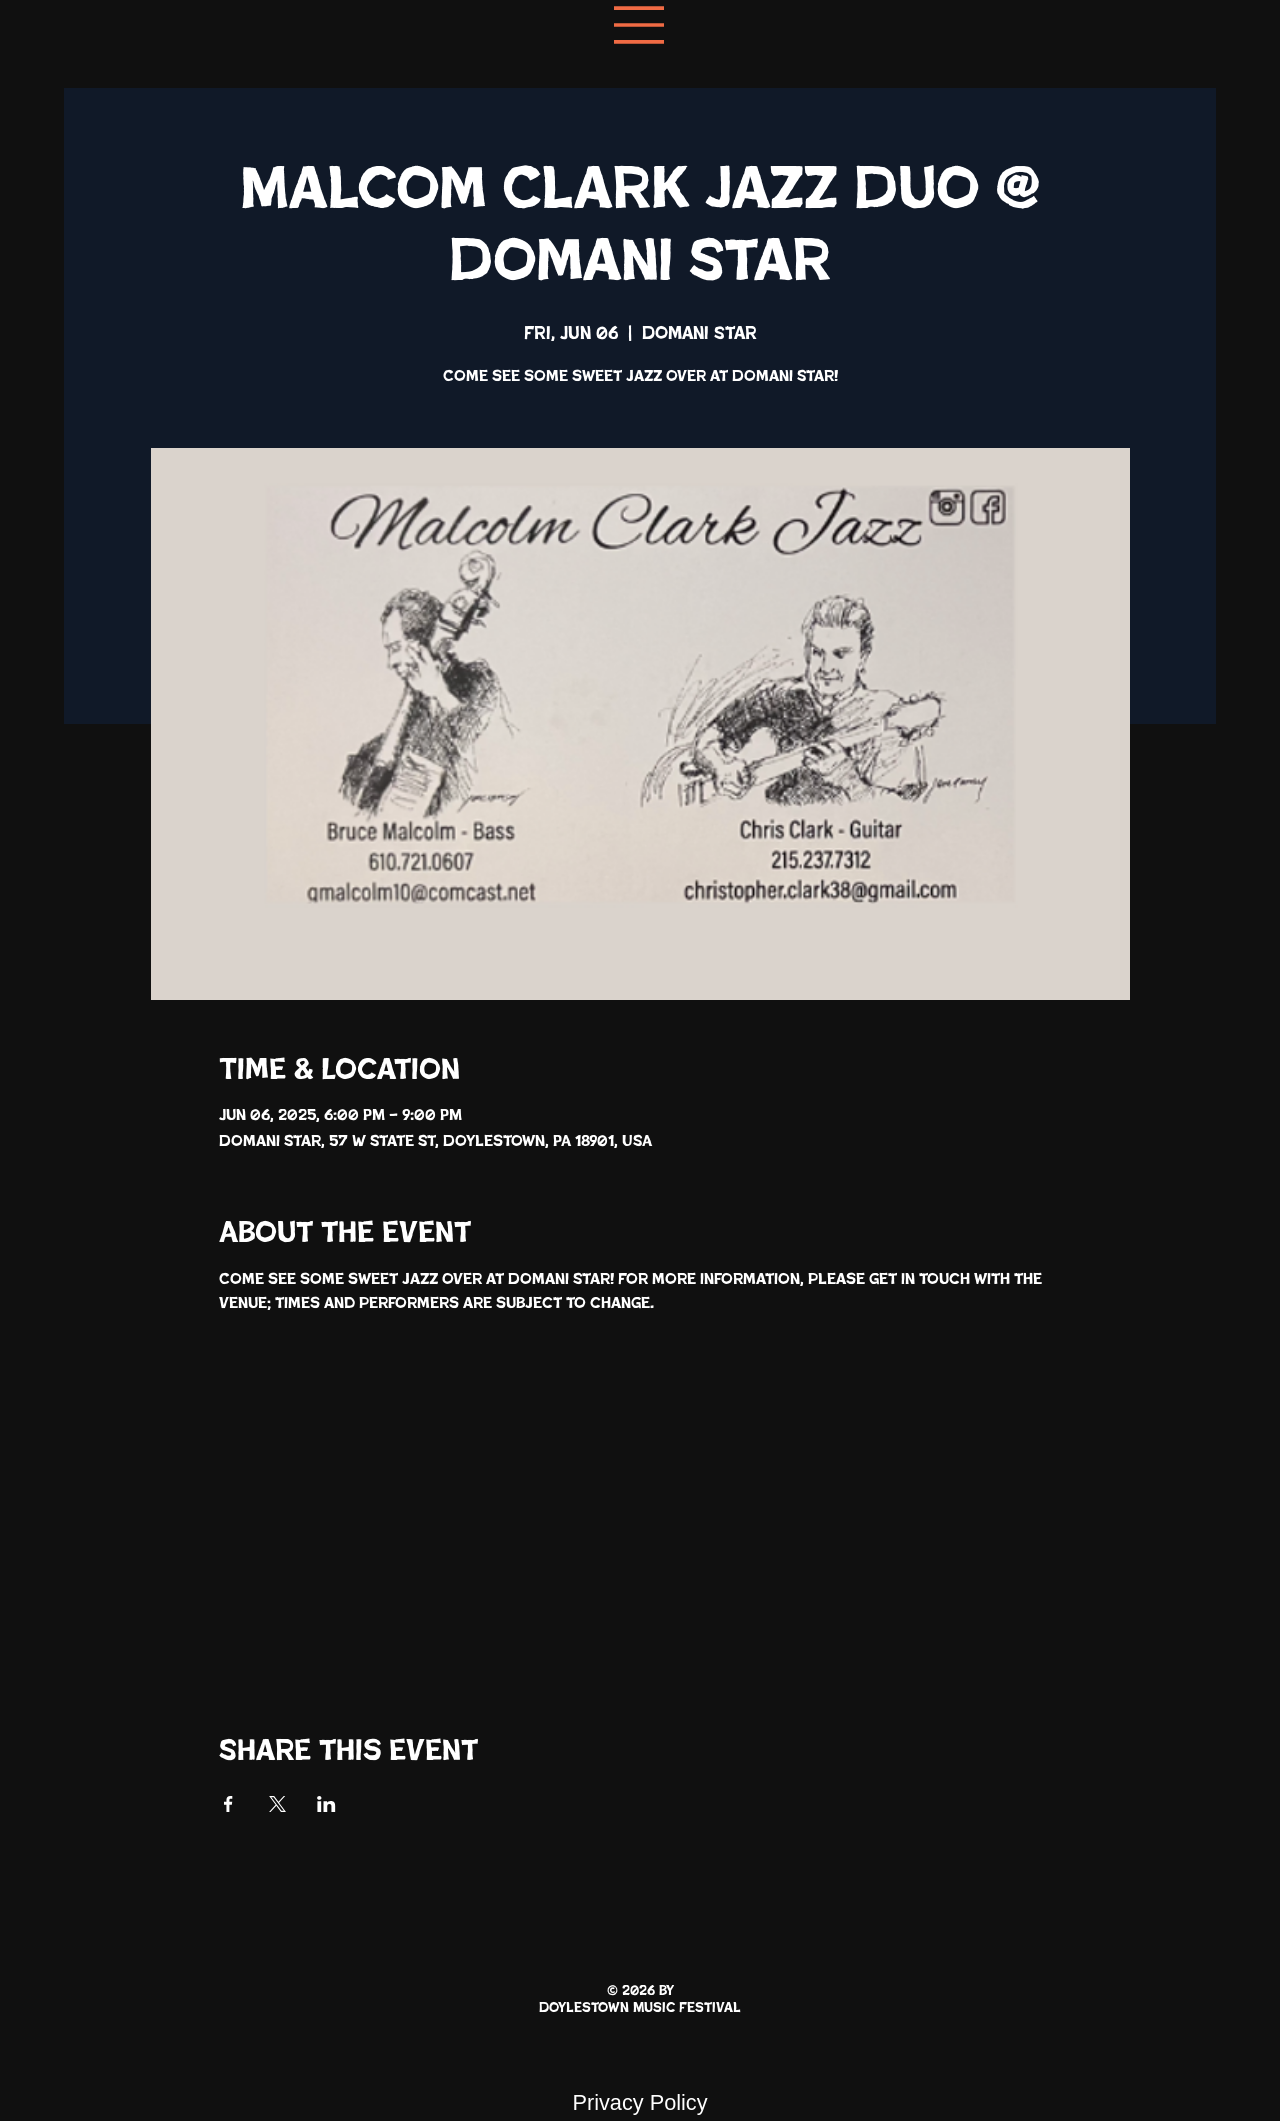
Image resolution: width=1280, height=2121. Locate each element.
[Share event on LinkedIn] (326, 1804)
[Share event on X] (277, 1804)
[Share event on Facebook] (228, 1804)
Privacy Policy (639, 2102)
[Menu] (640, 25)
